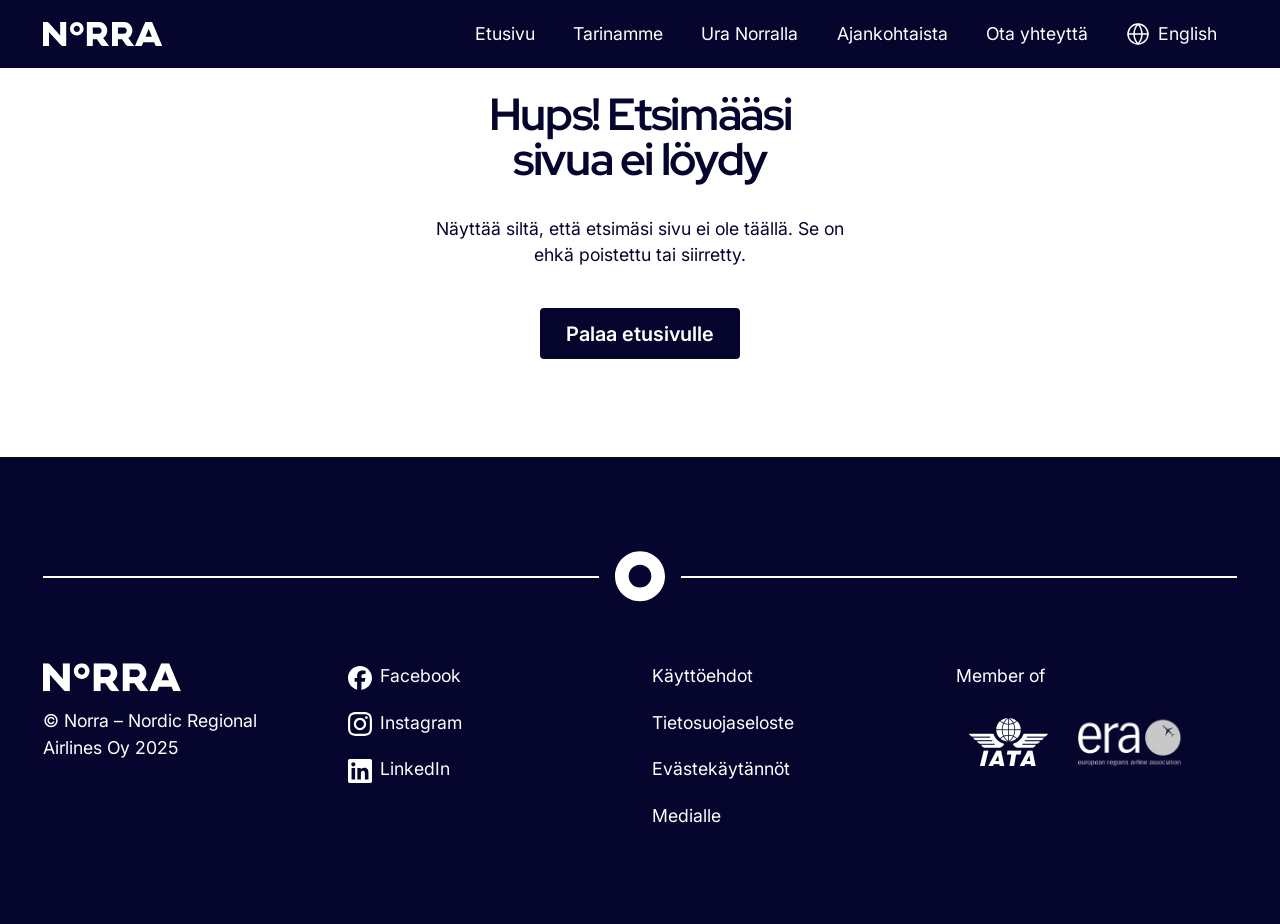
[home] (103, 33)
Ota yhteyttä (1037, 33)
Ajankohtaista (892, 33)
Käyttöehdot (702, 675)
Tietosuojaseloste (723, 722)
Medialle (686, 815)
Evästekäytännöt (721, 768)
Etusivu (505, 33)
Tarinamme (618, 33)
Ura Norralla (749, 33)
